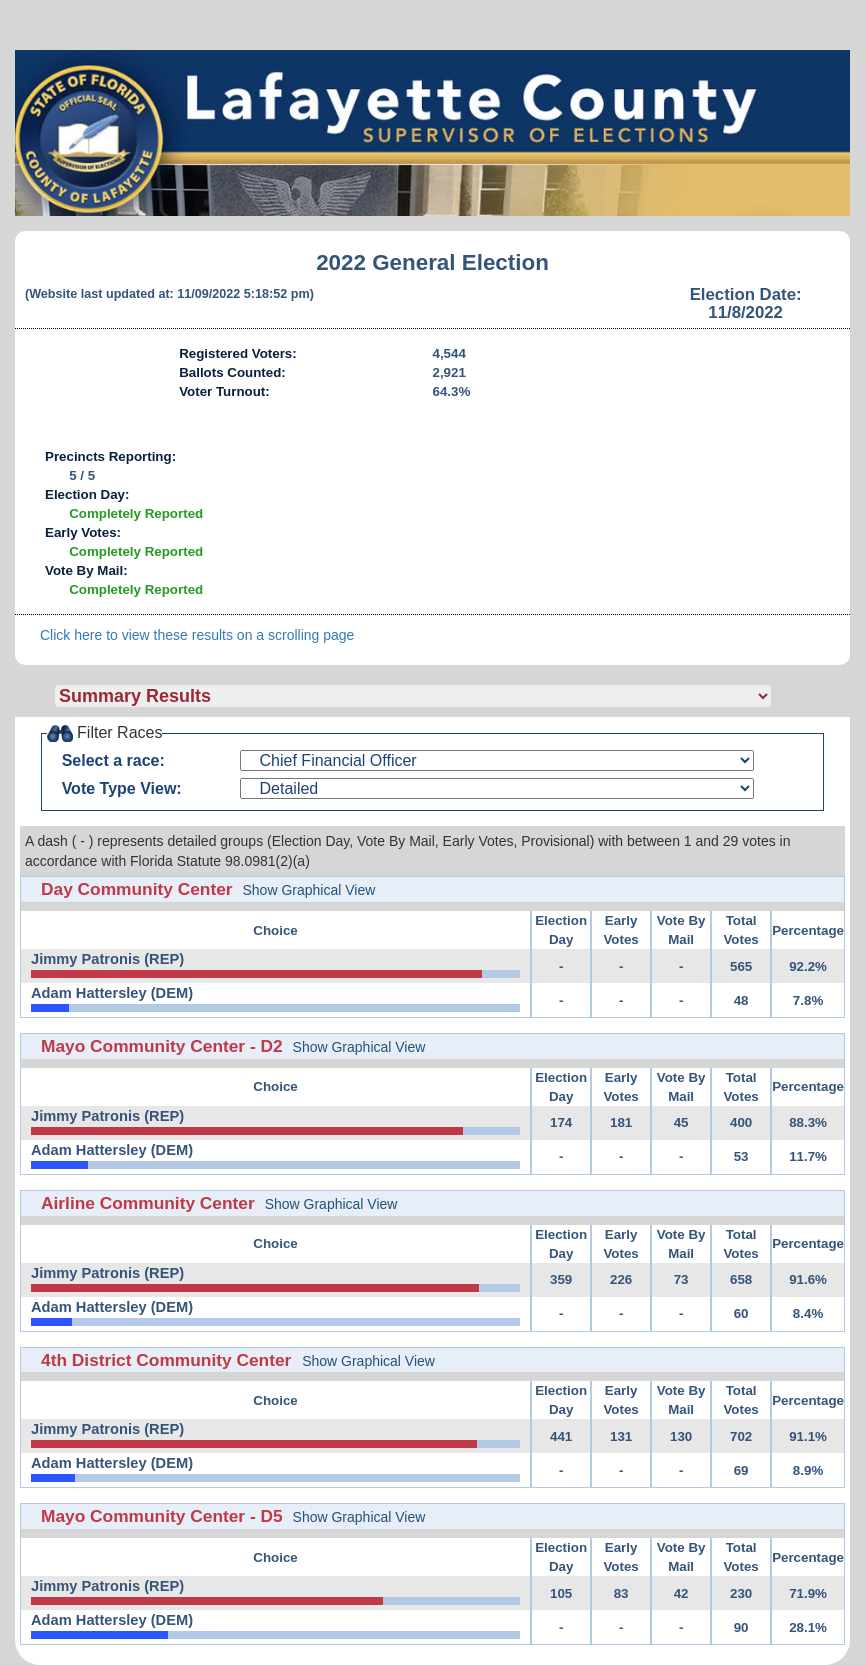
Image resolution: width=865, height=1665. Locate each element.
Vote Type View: (122, 788)
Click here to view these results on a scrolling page (197, 635)
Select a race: (113, 760)
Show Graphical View (309, 890)
